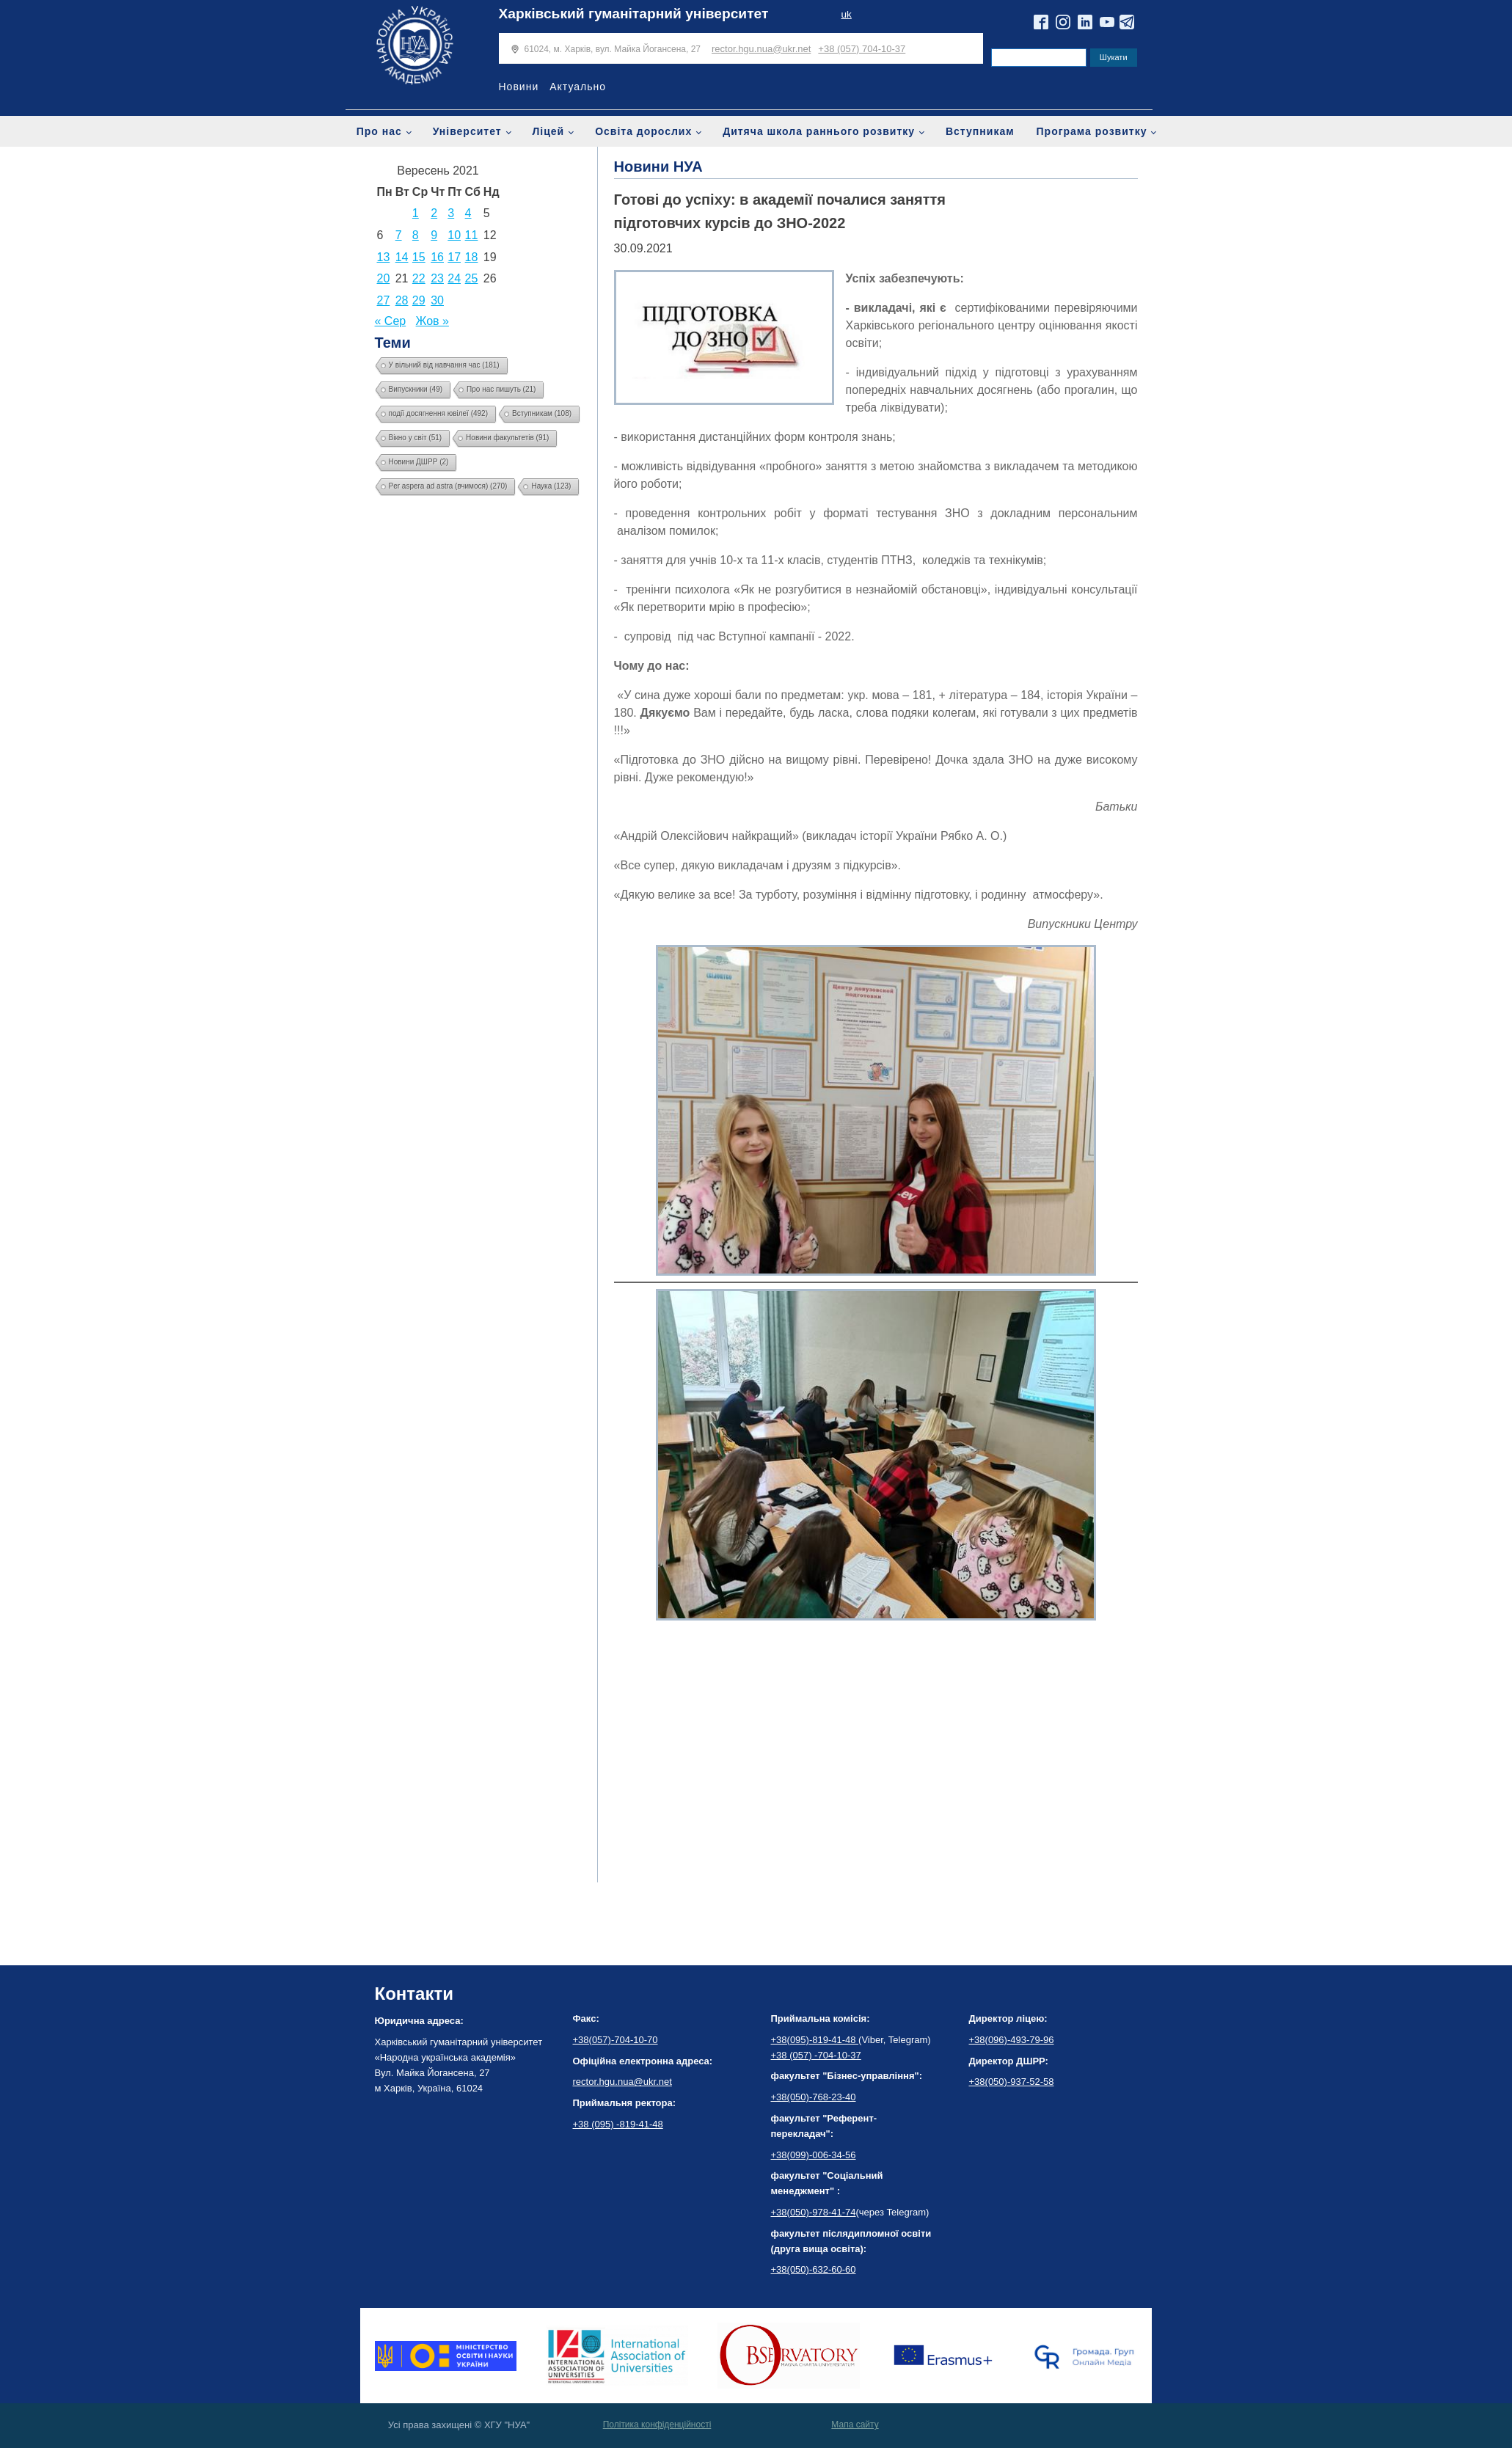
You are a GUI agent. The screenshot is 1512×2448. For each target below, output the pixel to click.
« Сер (390, 321)
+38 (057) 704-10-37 (861, 48)
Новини (519, 86)
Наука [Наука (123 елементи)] (551, 486)
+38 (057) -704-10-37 (816, 2055)
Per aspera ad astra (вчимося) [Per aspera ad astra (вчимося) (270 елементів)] (448, 486)
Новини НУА (658, 166)
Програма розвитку (1092, 131)
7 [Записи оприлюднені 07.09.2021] (398, 235)
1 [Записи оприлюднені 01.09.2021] (415, 213)
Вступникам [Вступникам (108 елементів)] (541, 413)
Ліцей (549, 131)
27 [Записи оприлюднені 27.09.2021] (383, 300)
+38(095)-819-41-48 (815, 2039)
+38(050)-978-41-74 (813, 2212)
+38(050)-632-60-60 (813, 2269)
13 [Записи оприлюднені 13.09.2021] (383, 257)
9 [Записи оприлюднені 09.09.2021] (434, 235)
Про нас (379, 131)
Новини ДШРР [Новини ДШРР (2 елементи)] (419, 462)
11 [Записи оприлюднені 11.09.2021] (471, 235)
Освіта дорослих (643, 131)
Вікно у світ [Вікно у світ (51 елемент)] (415, 438)
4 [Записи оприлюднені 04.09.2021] (468, 213)
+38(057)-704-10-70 (615, 2039)
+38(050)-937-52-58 (1011, 2081)
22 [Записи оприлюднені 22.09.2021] (419, 278)
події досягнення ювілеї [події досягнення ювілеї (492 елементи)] (439, 413)
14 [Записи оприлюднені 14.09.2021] (402, 257)
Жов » (432, 321)
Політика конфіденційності (657, 2424)
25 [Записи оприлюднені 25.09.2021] (471, 278)
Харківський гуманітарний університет (634, 13)
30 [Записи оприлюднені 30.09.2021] (437, 300)
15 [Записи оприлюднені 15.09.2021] (419, 257)
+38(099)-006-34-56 (813, 2154)
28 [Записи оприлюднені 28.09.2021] (402, 300)
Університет (467, 131)
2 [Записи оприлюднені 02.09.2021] (434, 213)
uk (846, 14)
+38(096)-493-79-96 (1011, 2039)
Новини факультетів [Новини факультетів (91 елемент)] (507, 438)
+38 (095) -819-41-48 (618, 2124)
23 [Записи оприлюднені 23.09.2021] (437, 278)
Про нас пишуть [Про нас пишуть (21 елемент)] (501, 389)
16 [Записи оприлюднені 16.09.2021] (437, 257)
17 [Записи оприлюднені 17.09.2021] (454, 257)
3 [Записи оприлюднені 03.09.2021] (451, 213)
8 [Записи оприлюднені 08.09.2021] (415, 235)
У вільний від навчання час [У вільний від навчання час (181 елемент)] (444, 365)
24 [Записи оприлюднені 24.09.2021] (454, 278)
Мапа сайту (854, 2424)
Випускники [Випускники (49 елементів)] (416, 389)
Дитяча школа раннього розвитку (819, 131)
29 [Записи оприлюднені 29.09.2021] (419, 300)
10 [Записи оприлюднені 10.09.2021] (454, 235)
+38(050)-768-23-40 (813, 2096)
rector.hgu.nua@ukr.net (761, 48)
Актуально (577, 86)
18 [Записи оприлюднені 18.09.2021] (471, 257)
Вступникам (980, 131)
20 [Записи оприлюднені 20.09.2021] (383, 278)
